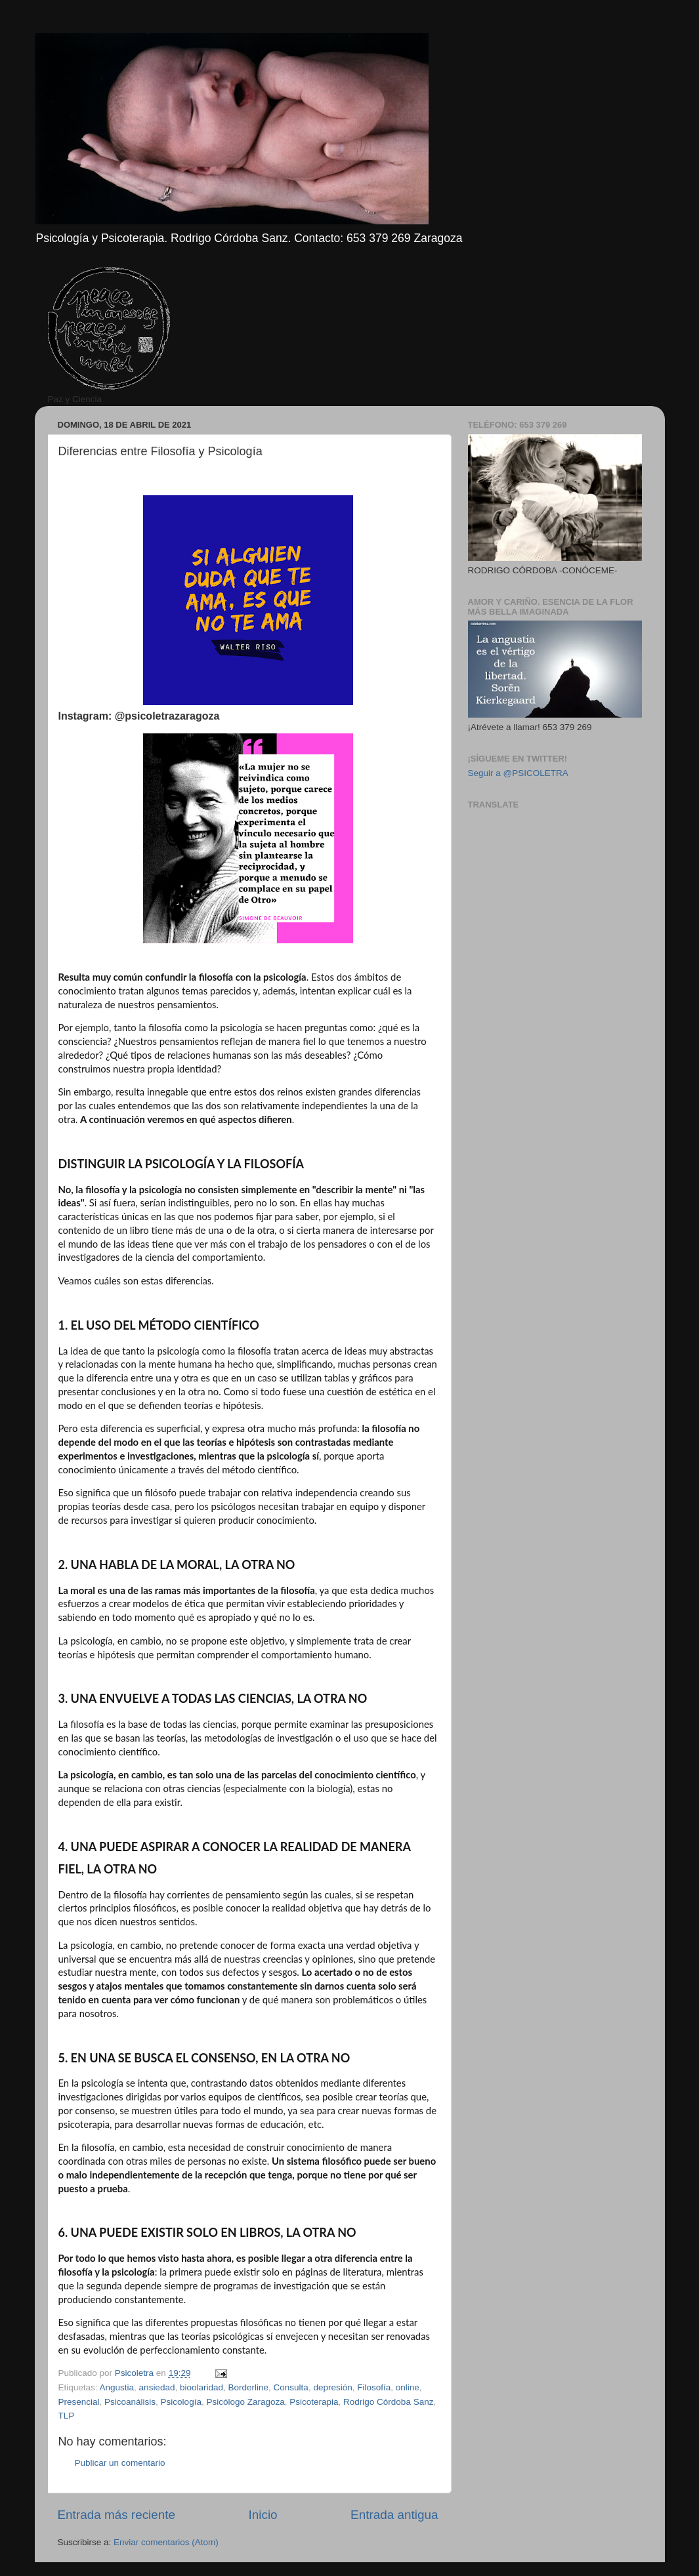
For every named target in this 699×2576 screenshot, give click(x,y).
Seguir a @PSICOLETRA (518, 773)
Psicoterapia (313, 2402)
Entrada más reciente (117, 2515)
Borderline (248, 2387)
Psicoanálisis (130, 2402)
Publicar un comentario (120, 2463)
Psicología (181, 2402)
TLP (66, 2416)
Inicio (263, 2515)
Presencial (79, 2402)
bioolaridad (201, 2387)
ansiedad (157, 2387)
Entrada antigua (394, 2515)
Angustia (117, 2387)
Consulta (291, 2387)
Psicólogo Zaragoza (245, 2402)
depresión (332, 2387)
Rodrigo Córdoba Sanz (388, 2402)
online (407, 2387)
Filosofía (374, 2387)
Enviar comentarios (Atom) (166, 2542)
